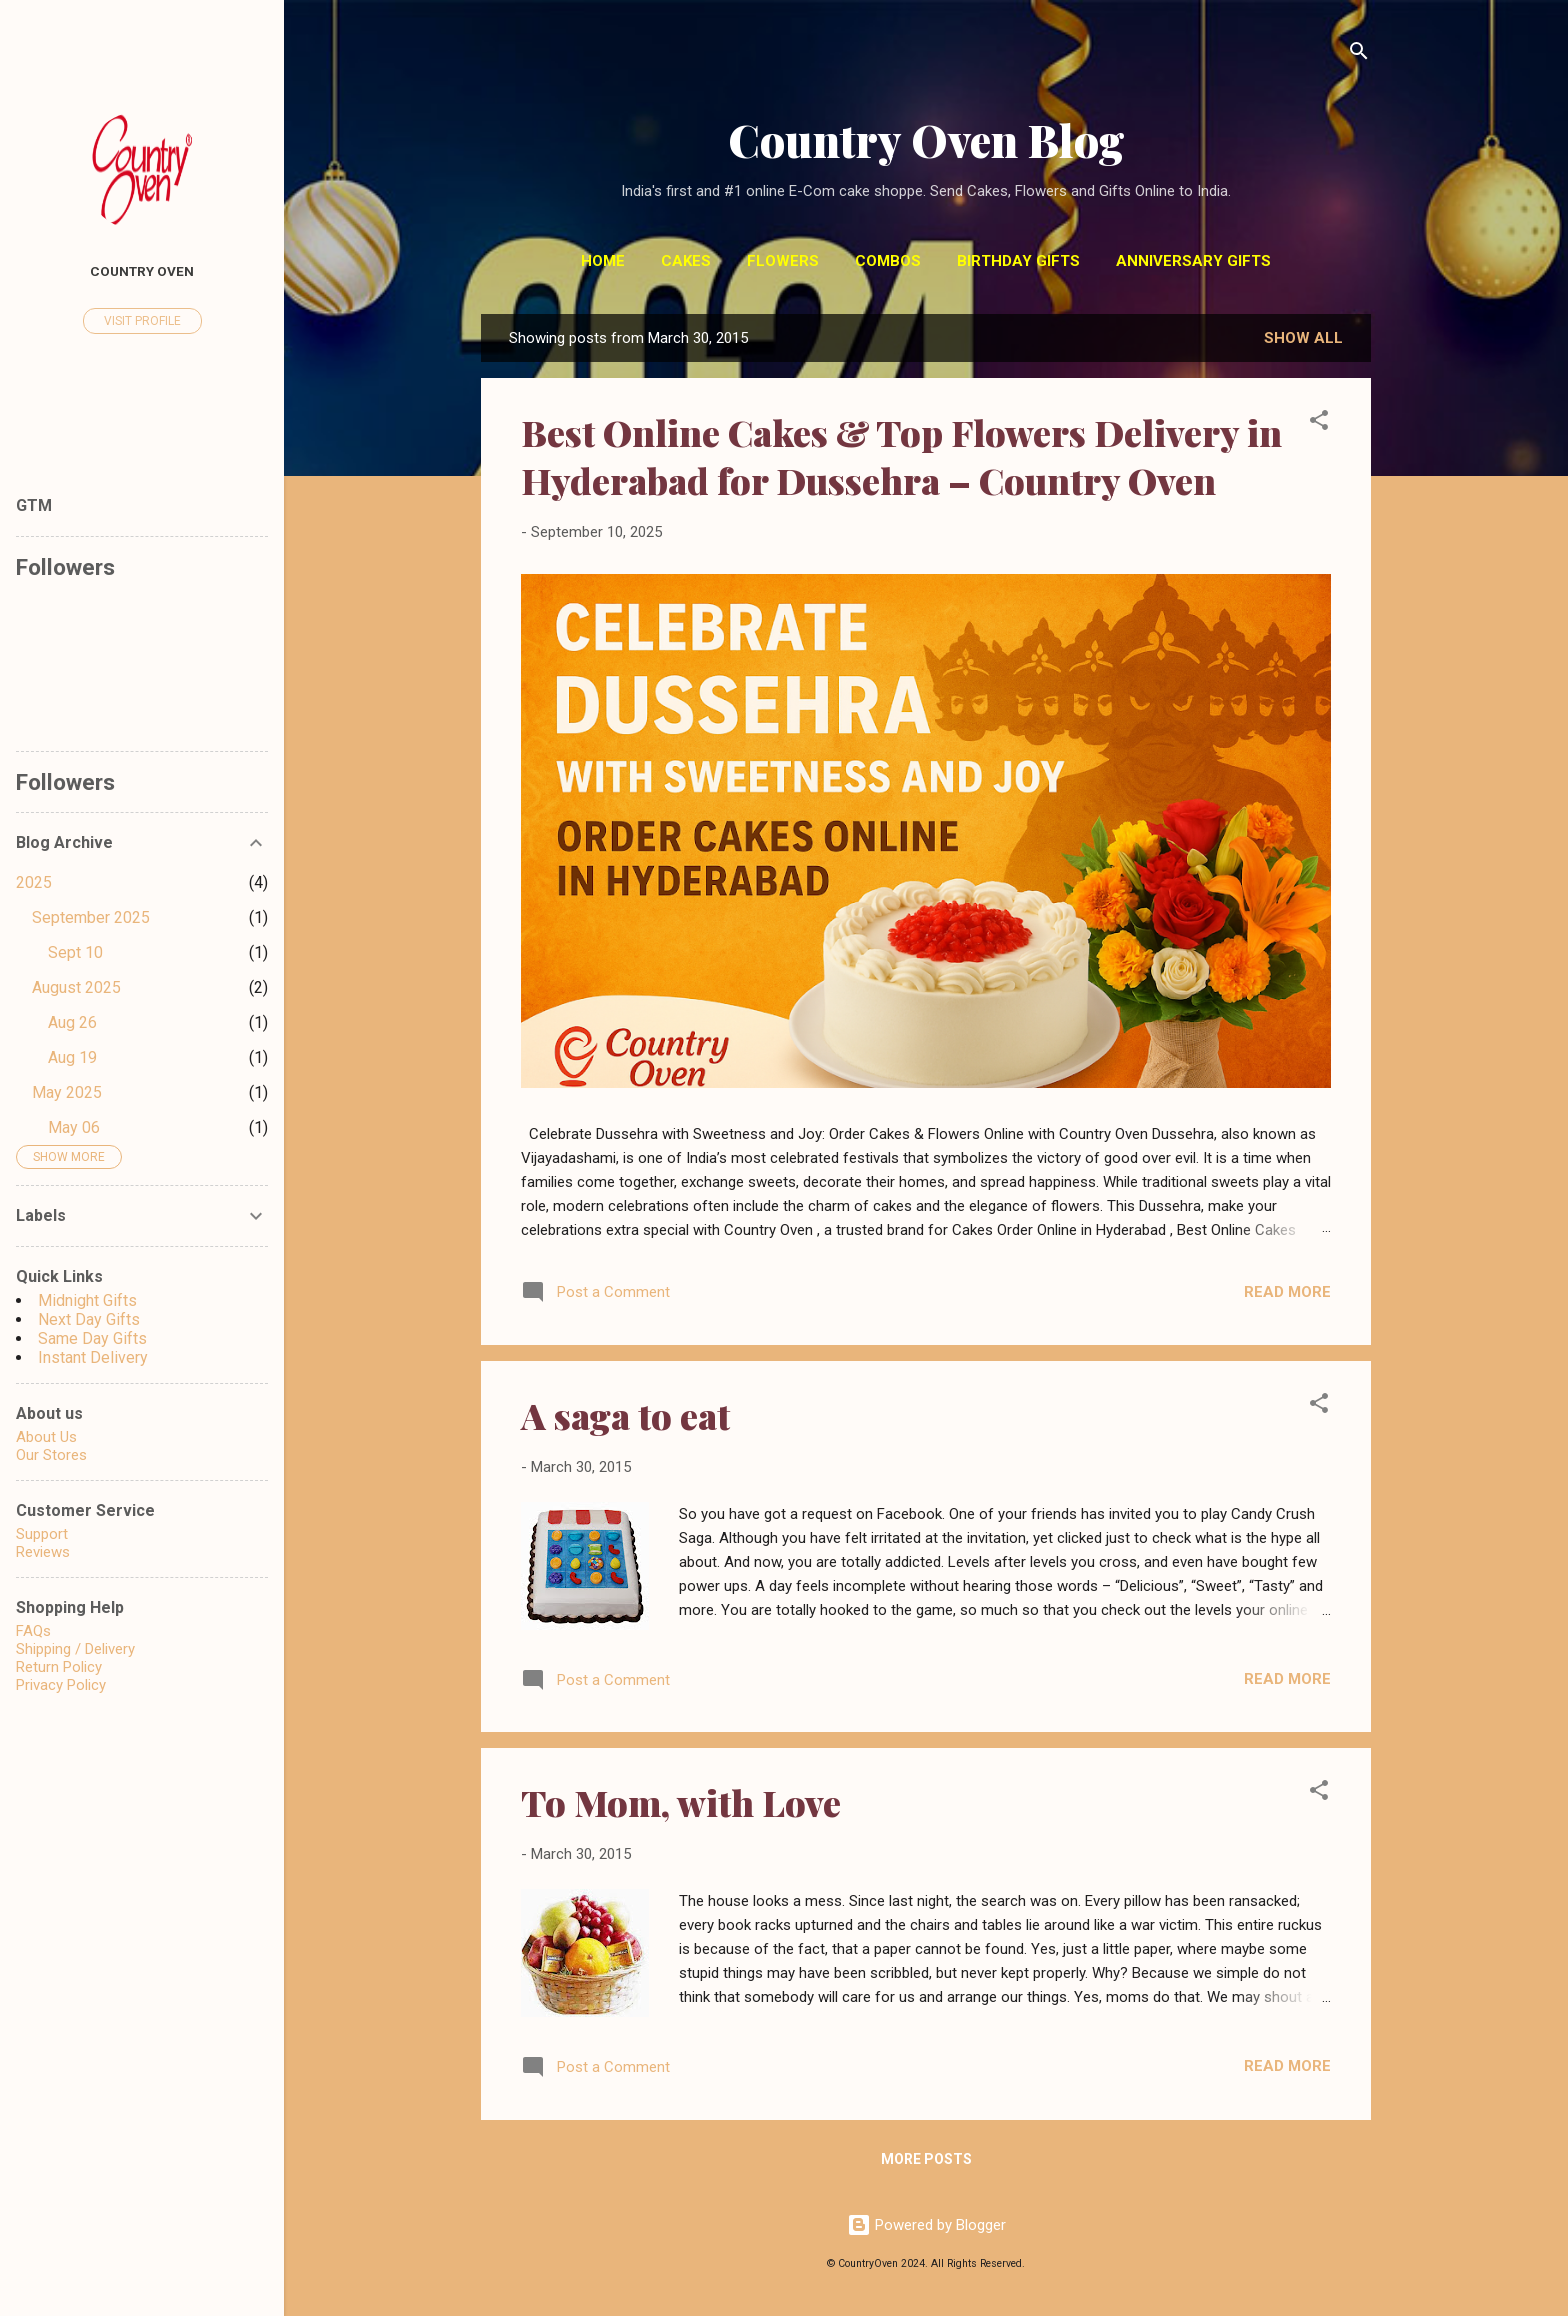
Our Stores (51, 1455)
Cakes (686, 261)
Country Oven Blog (926, 139)
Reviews (43, 1552)
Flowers (783, 261)
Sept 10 (75, 952)
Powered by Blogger (926, 2225)
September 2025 (91, 917)
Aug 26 (72, 1022)
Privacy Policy (61, 1685)
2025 (34, 882)
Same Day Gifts (92, 1338)
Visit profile (142, 321)
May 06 (74, 1127)
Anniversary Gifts (1193, 261)
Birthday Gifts (1018, 261)
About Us (46, 1437)
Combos (888, 261)
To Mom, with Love (681, 1802)
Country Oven (142, 271)
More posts (926, 2159)
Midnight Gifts (87, 1300)
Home (603, 261)
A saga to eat (625, 1415)
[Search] (1359, 54)
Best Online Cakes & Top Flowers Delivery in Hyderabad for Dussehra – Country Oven (901, 456)
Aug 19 (72, 1057)
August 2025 (76, 987)
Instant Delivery (93, 1357)
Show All (1303, 338)
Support (42, 1534)
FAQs (33, 1631)
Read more (1287, 1292)
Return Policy (59, 1667)
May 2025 (67, 1092)
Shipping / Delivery (75, 1649)
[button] (1319, 423)
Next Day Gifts (89, 1319)
